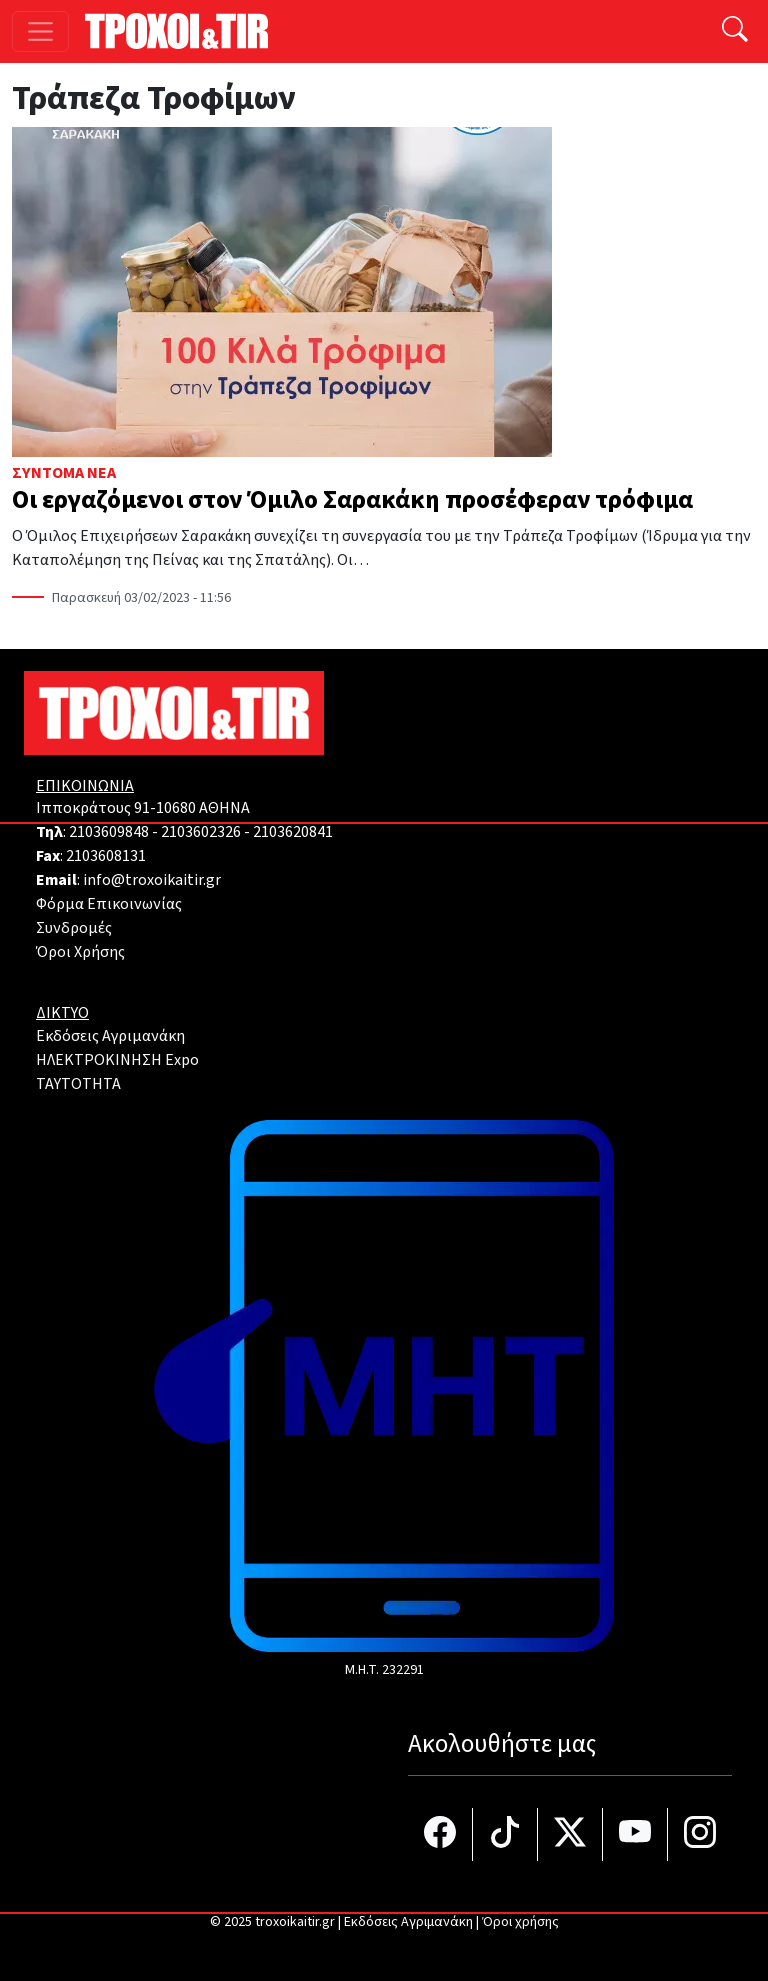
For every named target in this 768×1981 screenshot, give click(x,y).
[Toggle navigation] (40, 31)
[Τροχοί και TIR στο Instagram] (700, 1834)
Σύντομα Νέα (64, 473)
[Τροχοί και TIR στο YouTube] (635, 1834)
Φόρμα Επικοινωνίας (109, 904)
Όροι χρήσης (520, 1922)
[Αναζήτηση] (735, 31)
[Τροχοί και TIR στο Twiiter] (570, 1834)
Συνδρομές (74, 928)
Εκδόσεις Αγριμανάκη (110, 1036)
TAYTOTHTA (78, 1084)
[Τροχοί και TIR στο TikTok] (505, 1834)
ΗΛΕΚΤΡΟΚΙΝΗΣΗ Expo (117, 1060)
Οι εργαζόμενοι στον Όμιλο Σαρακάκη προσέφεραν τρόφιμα (352, 500)
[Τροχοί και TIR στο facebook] (440, 1834)
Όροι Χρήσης (80, 952)
